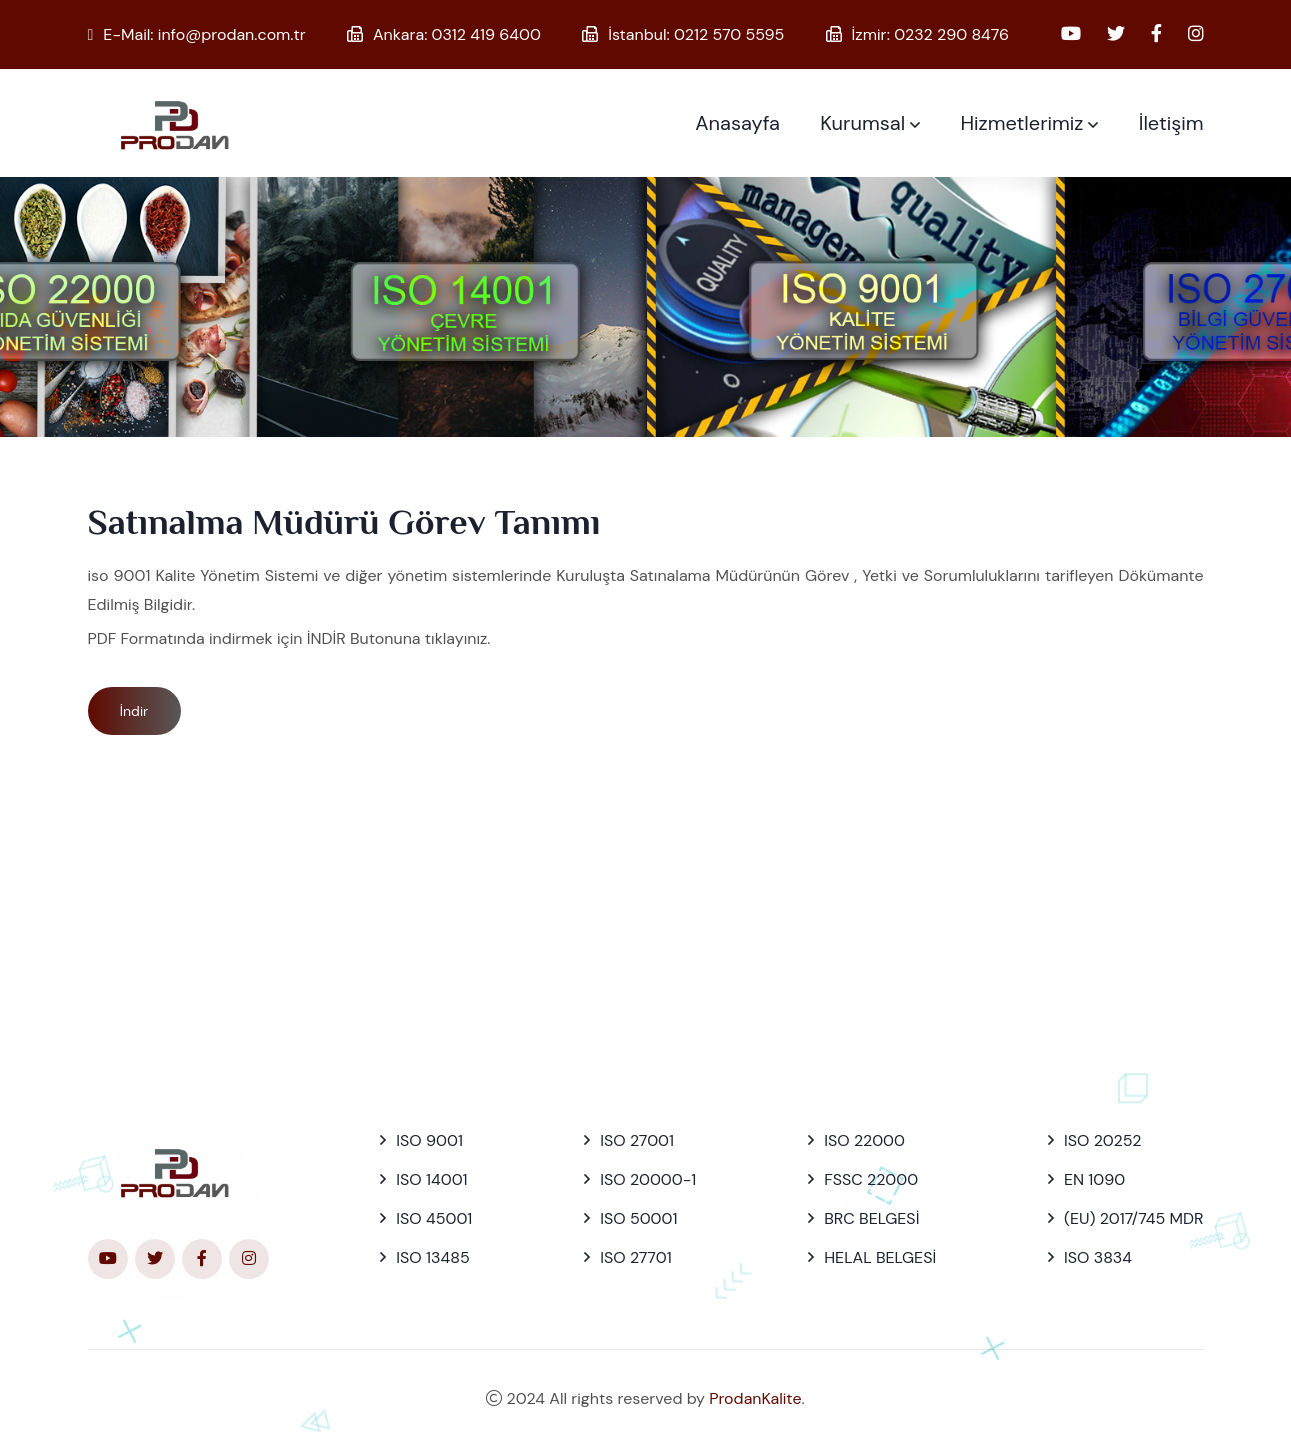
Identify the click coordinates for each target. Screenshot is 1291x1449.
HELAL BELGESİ (880, 1257)
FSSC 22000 (871, 1179)
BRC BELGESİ (871, 1218)
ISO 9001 (429, 1140)
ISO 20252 (1102, 1140)
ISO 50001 (638, 1218)
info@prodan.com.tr (232, 34)
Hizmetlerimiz (1021, 123)
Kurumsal (862, 123)
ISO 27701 (635, 1257)
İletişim (1171, 123)
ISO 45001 (434, 1218)
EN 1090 (1094, 1179)
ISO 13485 (432, 1257)
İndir (134, 711)
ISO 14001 (431, 1179)
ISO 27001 (637, 1140)
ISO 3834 (1098, 1257)
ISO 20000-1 (648, 1179)
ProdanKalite (755, 1398)
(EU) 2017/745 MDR (1133, 1218)
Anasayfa (737, 123)
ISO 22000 (864, 1140)
